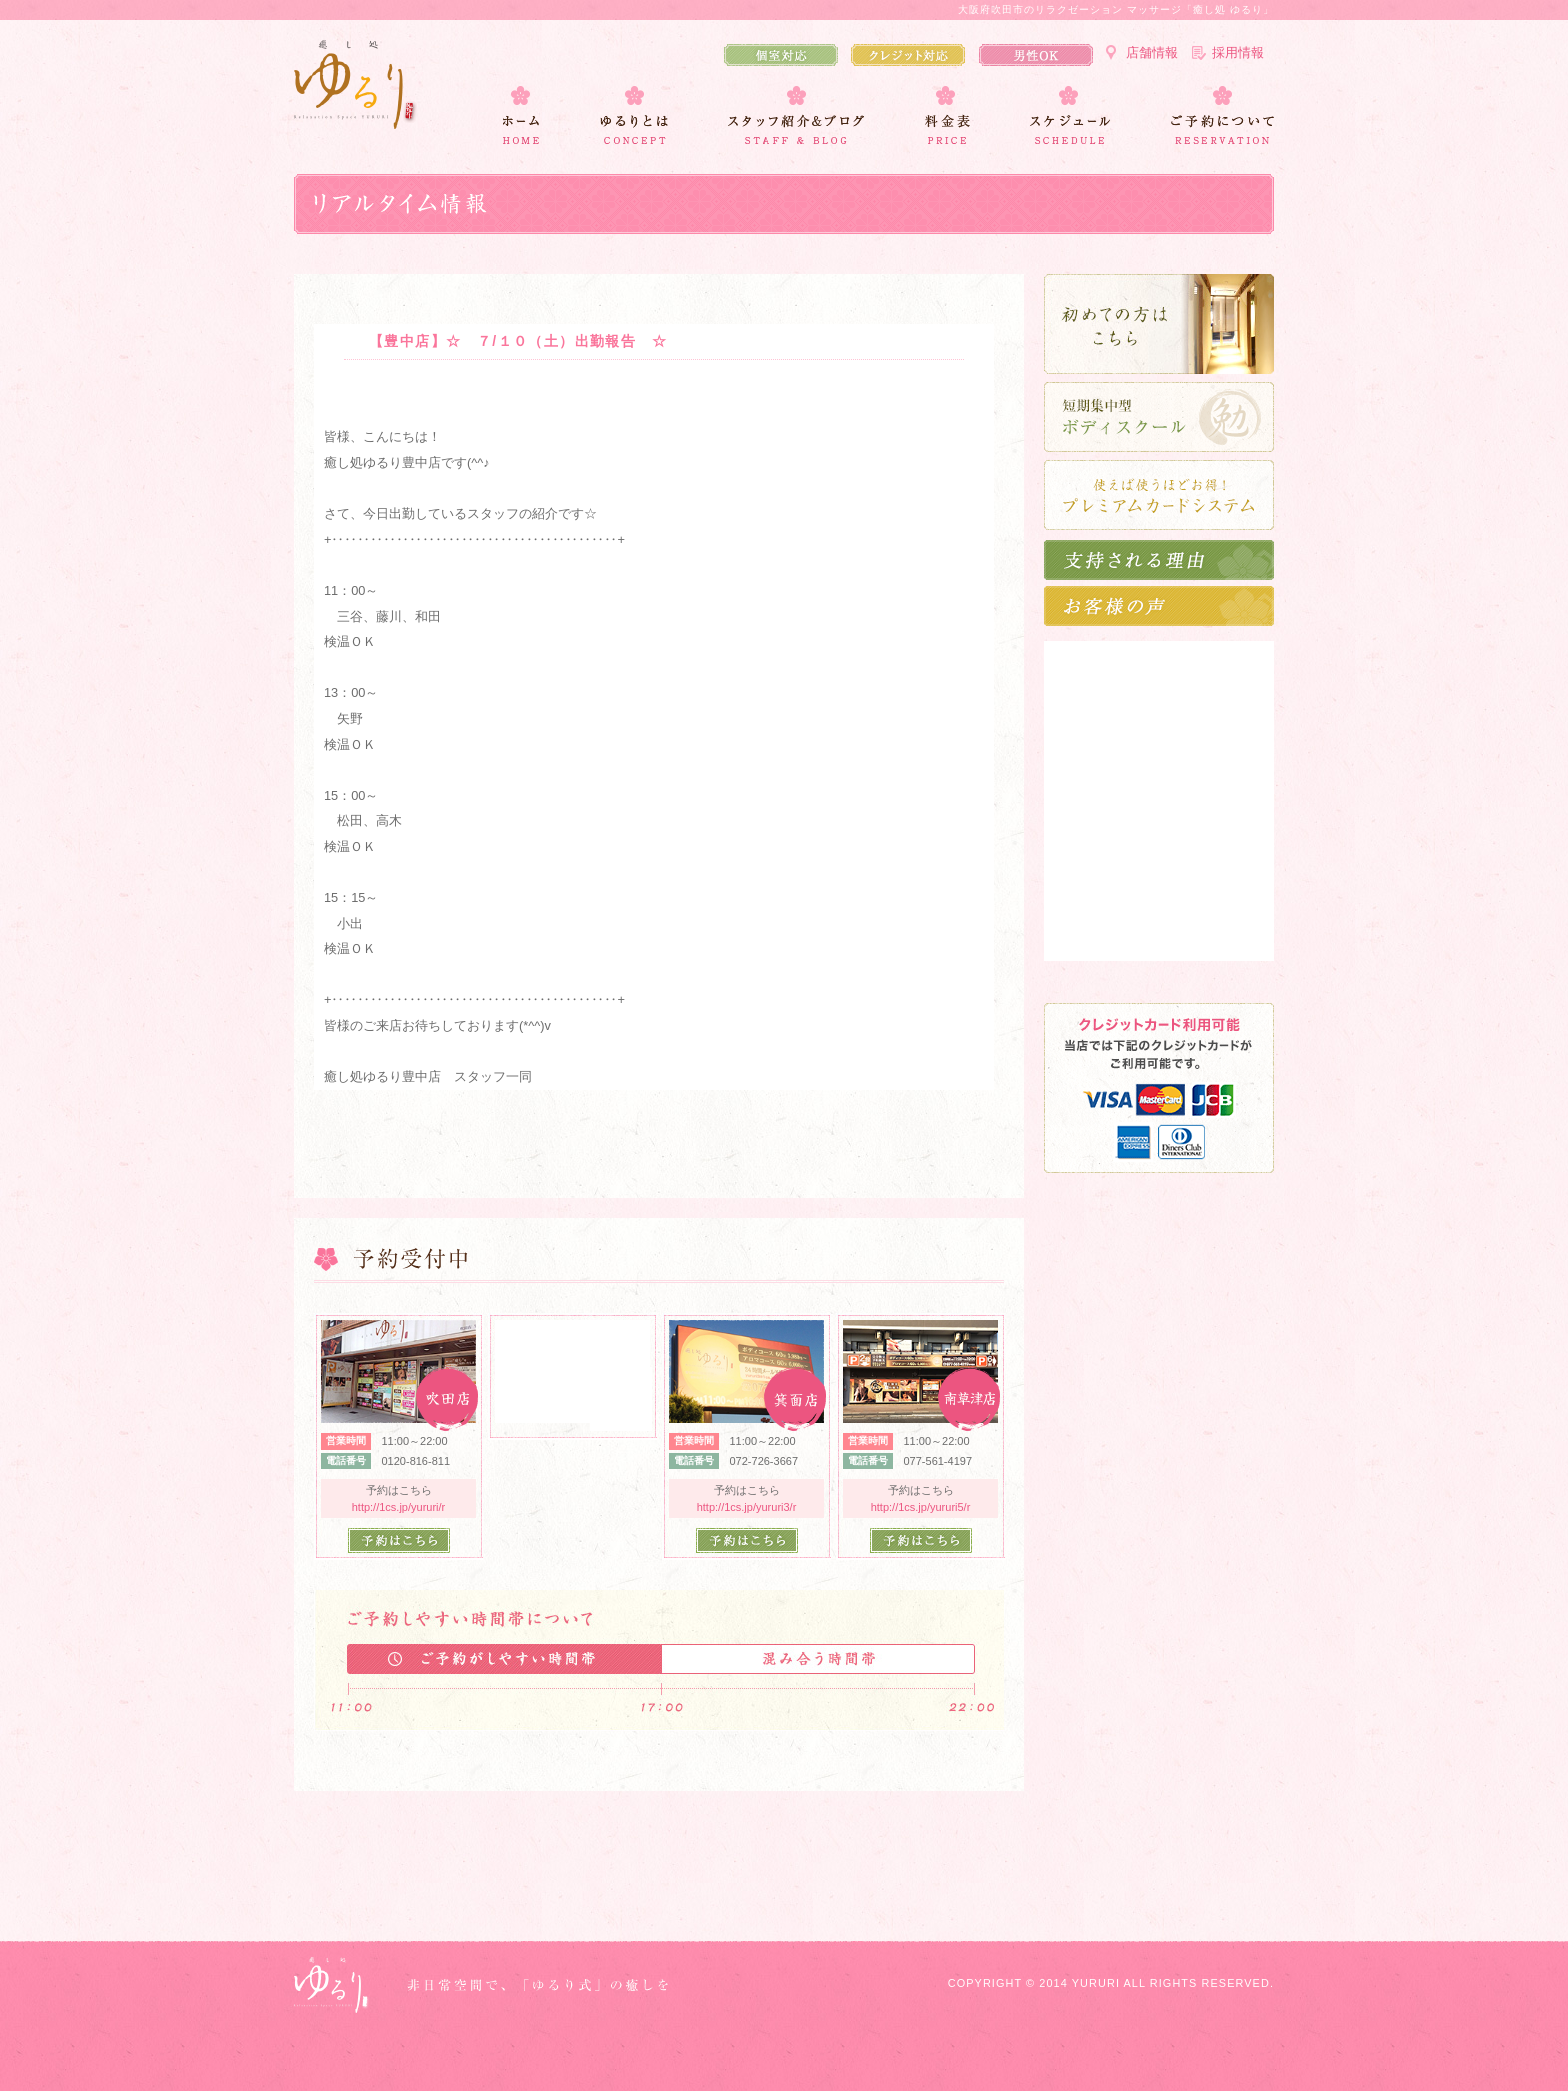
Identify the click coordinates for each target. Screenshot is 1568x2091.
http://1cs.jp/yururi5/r (921, 1507)
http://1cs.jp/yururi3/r (747, 1507)
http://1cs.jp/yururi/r (399, 1507)
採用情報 (1238, 52)
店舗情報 (1152, 52)
